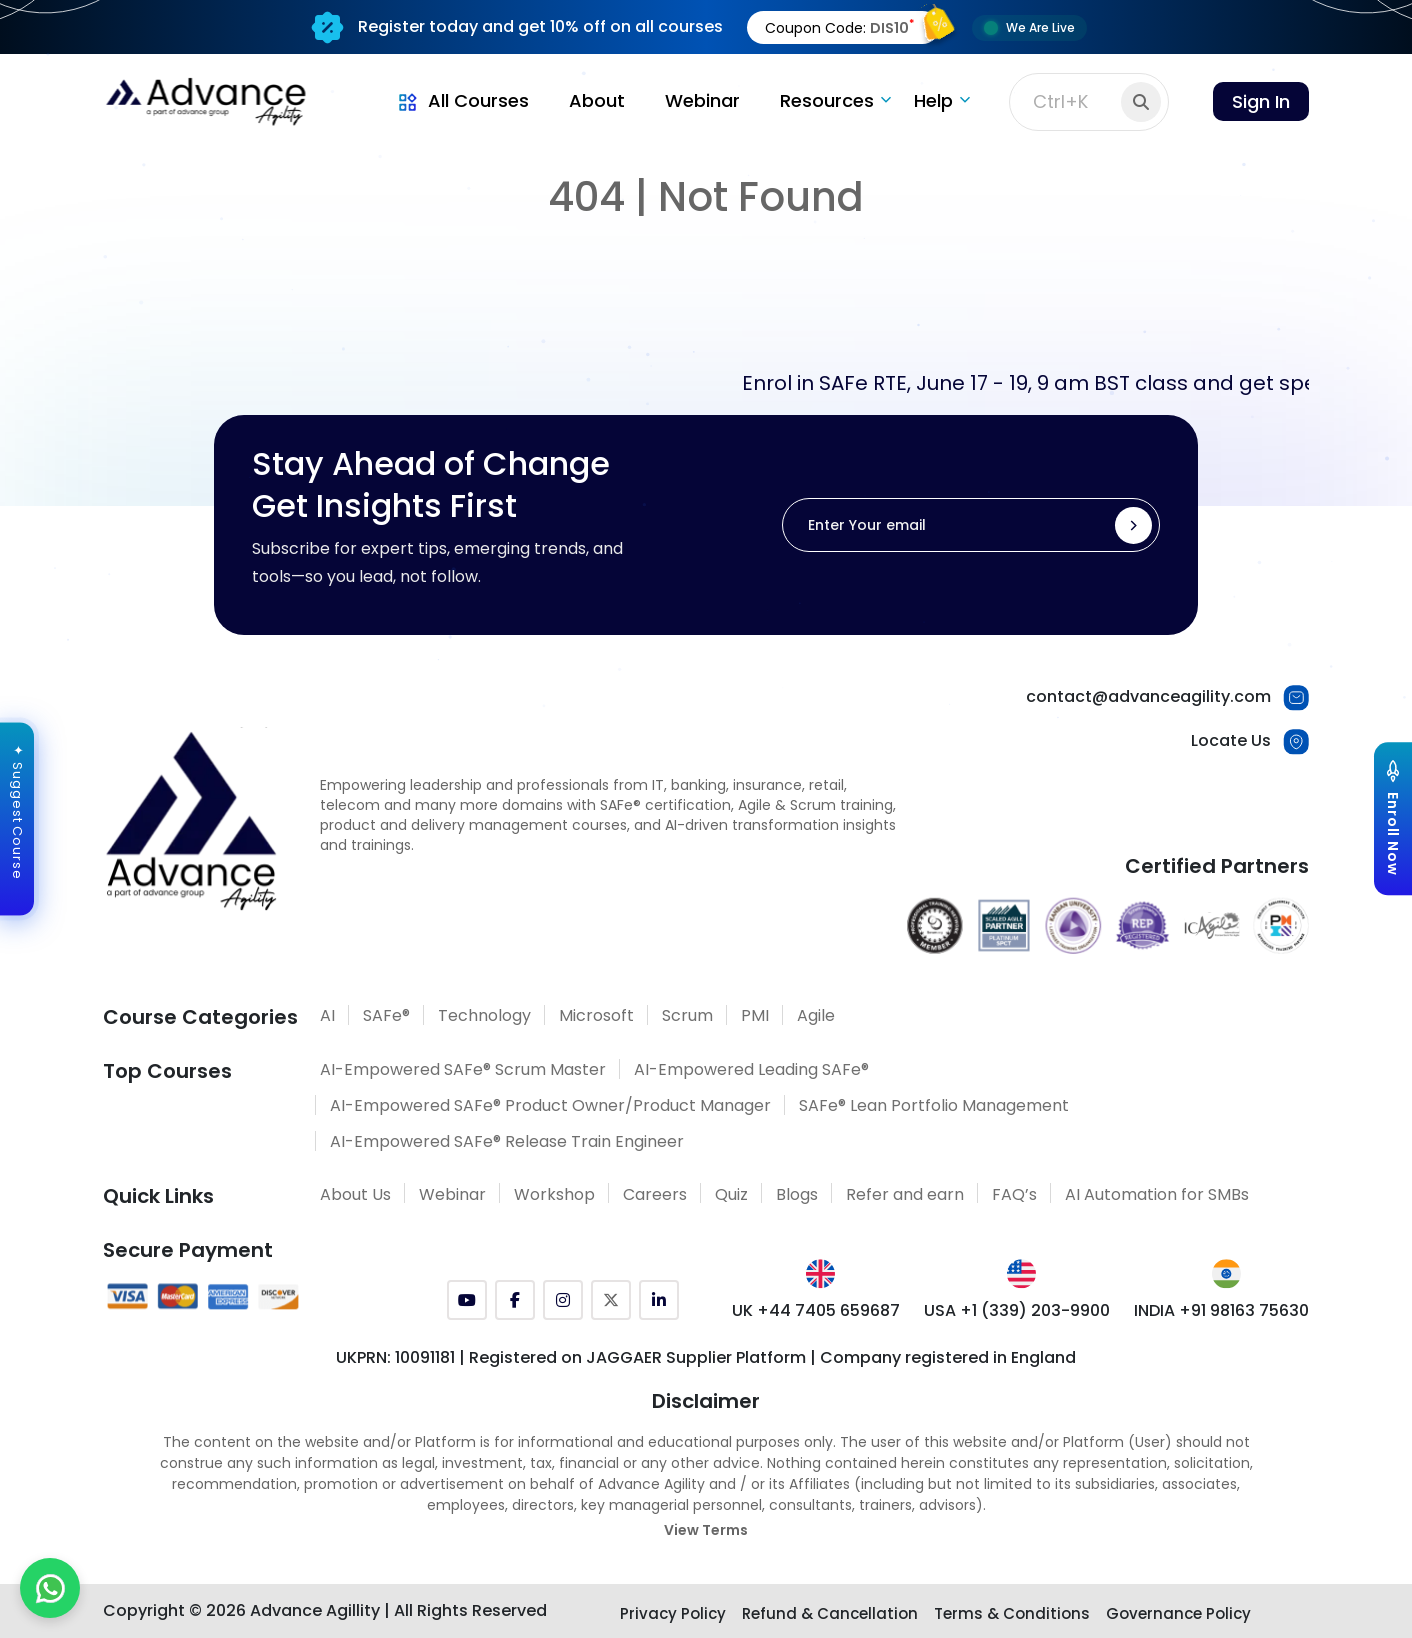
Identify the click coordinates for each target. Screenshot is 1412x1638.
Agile (816, 1015)
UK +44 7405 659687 (816, 1310)
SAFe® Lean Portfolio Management (934, 1105)
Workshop (554, 1194)
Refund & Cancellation (830, 1613)
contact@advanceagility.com (1148, 696)
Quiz (731, 1194)
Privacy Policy (673, 1613)
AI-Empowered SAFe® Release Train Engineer (507, 1141)
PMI (755, 1015)
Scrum (687, 1015)
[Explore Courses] (1393, 818)
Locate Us (1231, 740)
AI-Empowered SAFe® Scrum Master (463, 1069)
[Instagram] (563, 1300)
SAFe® (386, 1015)
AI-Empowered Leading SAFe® (751, 1069)
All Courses (462, 100)
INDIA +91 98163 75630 (1221, 1310)
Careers (655, 1194)
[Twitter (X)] (611, 1300)
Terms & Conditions (1012, 1613)
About (597, 100)
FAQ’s (1014, 1194)
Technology (484, 1015)
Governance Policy (1178, 1613)
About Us (355, 1194)
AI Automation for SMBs (1157, 1194)
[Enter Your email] (971, 525)
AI (327, 1015)
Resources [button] (827, 100)
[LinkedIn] (659, 1300)
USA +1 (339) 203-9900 (1017, 1310)
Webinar (702, 100)
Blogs (797, 1194)
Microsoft (596, 1015)
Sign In (1261, 101)
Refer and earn (905, 1194)
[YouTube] (467, 1300)
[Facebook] (515, 1300)
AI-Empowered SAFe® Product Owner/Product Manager (550, 1105)
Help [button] (933, 100)
